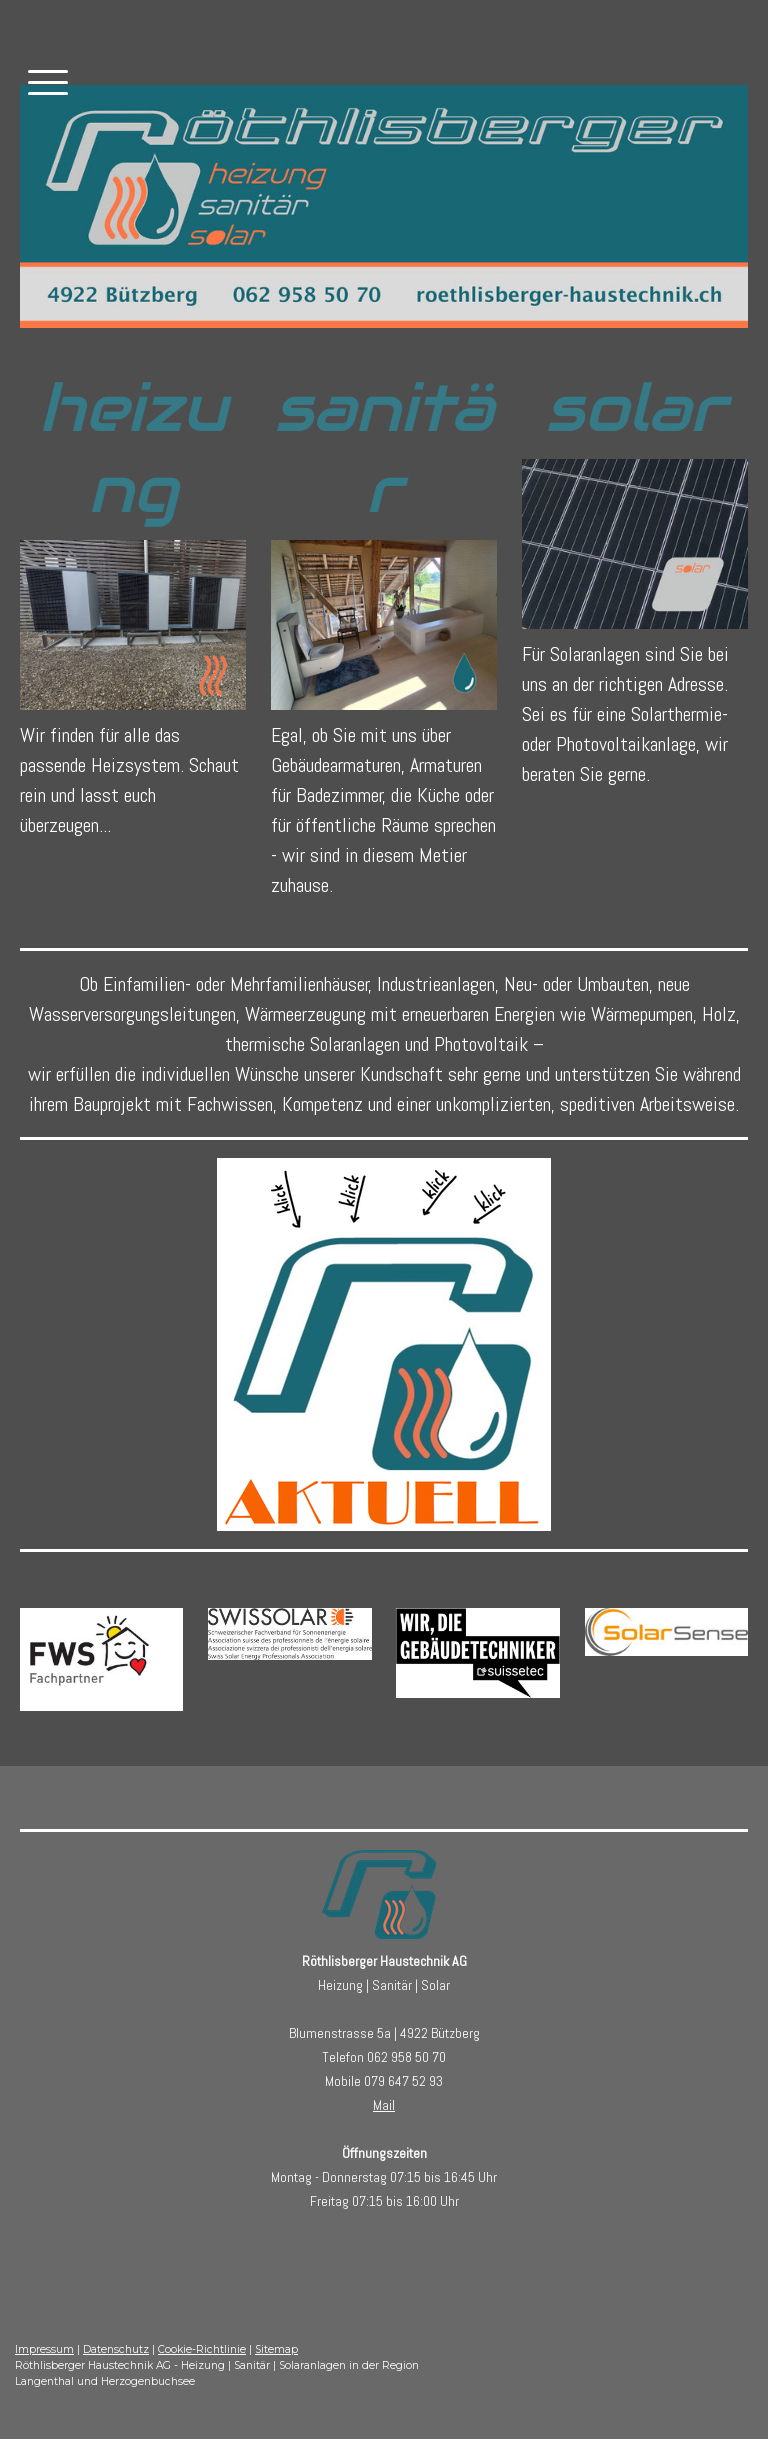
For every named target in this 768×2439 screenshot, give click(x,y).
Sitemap (276, 2349)
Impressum (44, 2349)
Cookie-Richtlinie (202, 2349)
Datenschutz (116, 2349)
